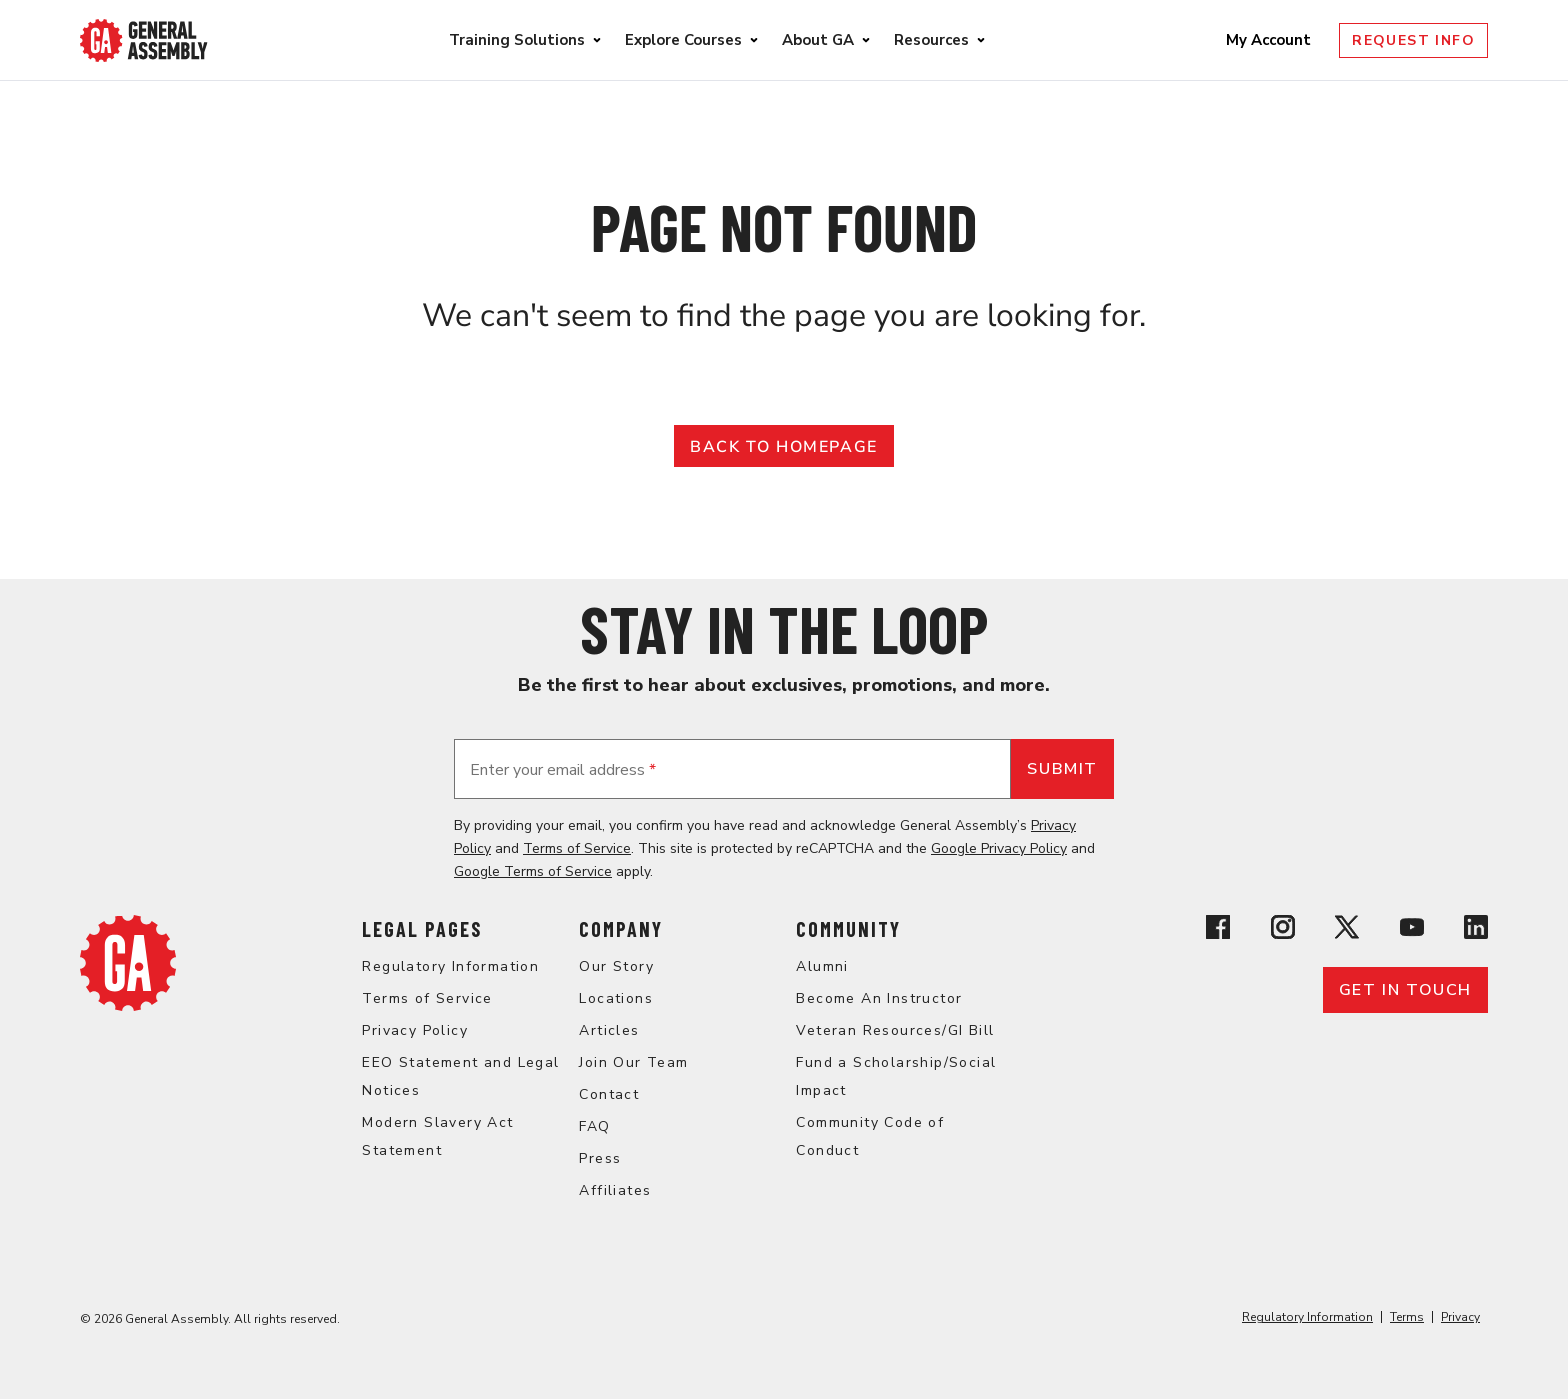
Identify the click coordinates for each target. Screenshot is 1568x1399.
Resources (931, 40)
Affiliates (615, 1190)
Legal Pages (422, 929)
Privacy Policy (415, 1030)
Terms (1407, 1317)
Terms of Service (577, 848)
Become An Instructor (879, 998)
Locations (616, 998)
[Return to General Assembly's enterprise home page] (144, 40)
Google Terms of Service (533, 871)
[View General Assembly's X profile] (1347, 930)
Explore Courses (683, 40)
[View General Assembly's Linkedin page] (1476, 930)
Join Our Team (633, 1062)
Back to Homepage (784, 447)
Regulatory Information (450, 966)
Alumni (822, 966)
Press (600, 1158)
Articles (609, 1030)
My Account (1270, 40)
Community (848, 929)
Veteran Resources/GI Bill (895, 1030)
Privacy (1460, 1317)
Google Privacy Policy (999, 848)
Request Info (1413, 40)
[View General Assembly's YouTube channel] (1412, 930)
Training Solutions (517, 40)
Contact (609, 1094)
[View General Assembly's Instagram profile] (1283, 930)
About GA (818, 40)
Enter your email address (563, 770)
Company (621, 929)
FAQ (594, 1126)
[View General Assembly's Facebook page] (1218, 930)
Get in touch (1405, 990)
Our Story (616, 966)
